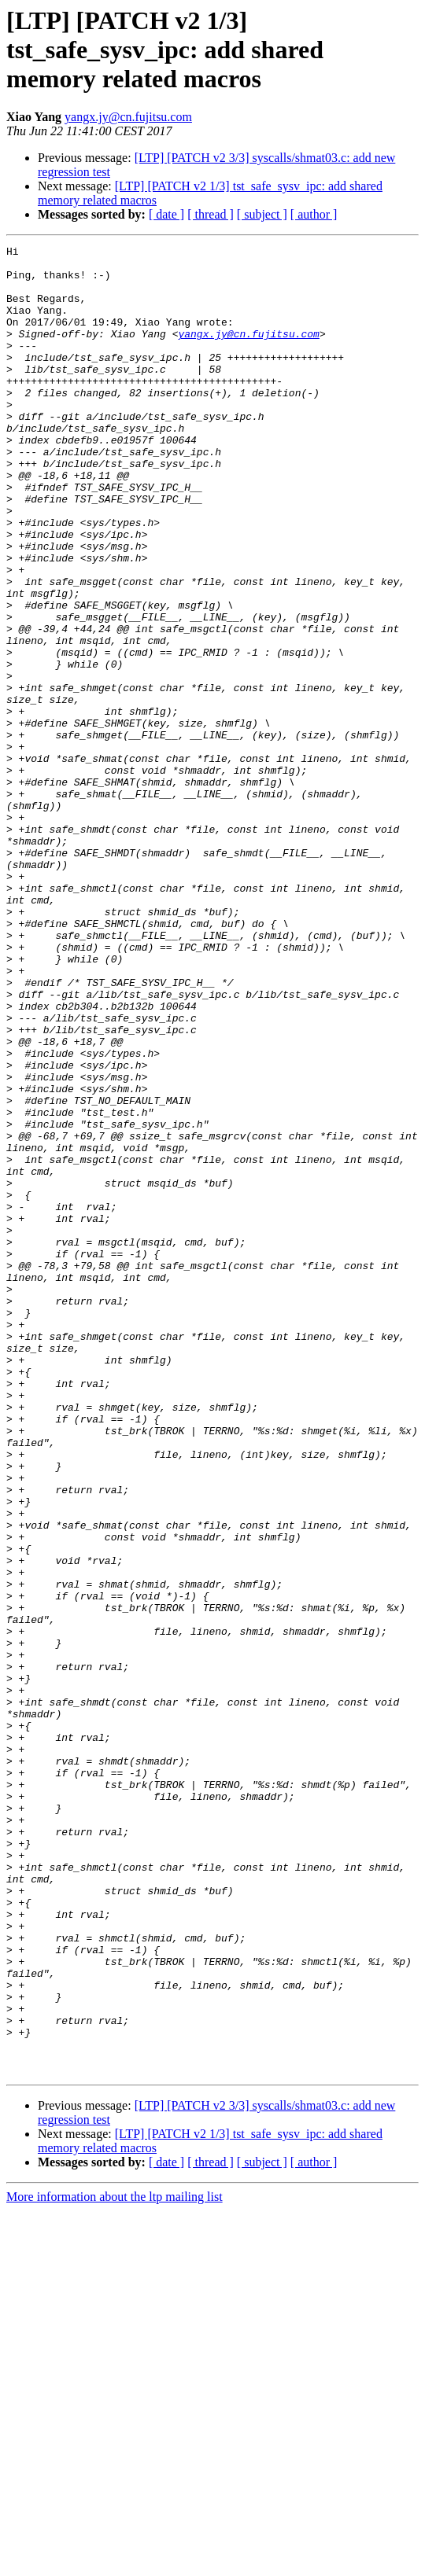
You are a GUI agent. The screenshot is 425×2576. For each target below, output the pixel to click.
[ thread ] (210, 214)
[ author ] (314, 214)
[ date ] (166, 214)
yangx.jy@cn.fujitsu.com (128, 116)
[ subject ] (262, 214)
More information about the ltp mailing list (114, 2562)
